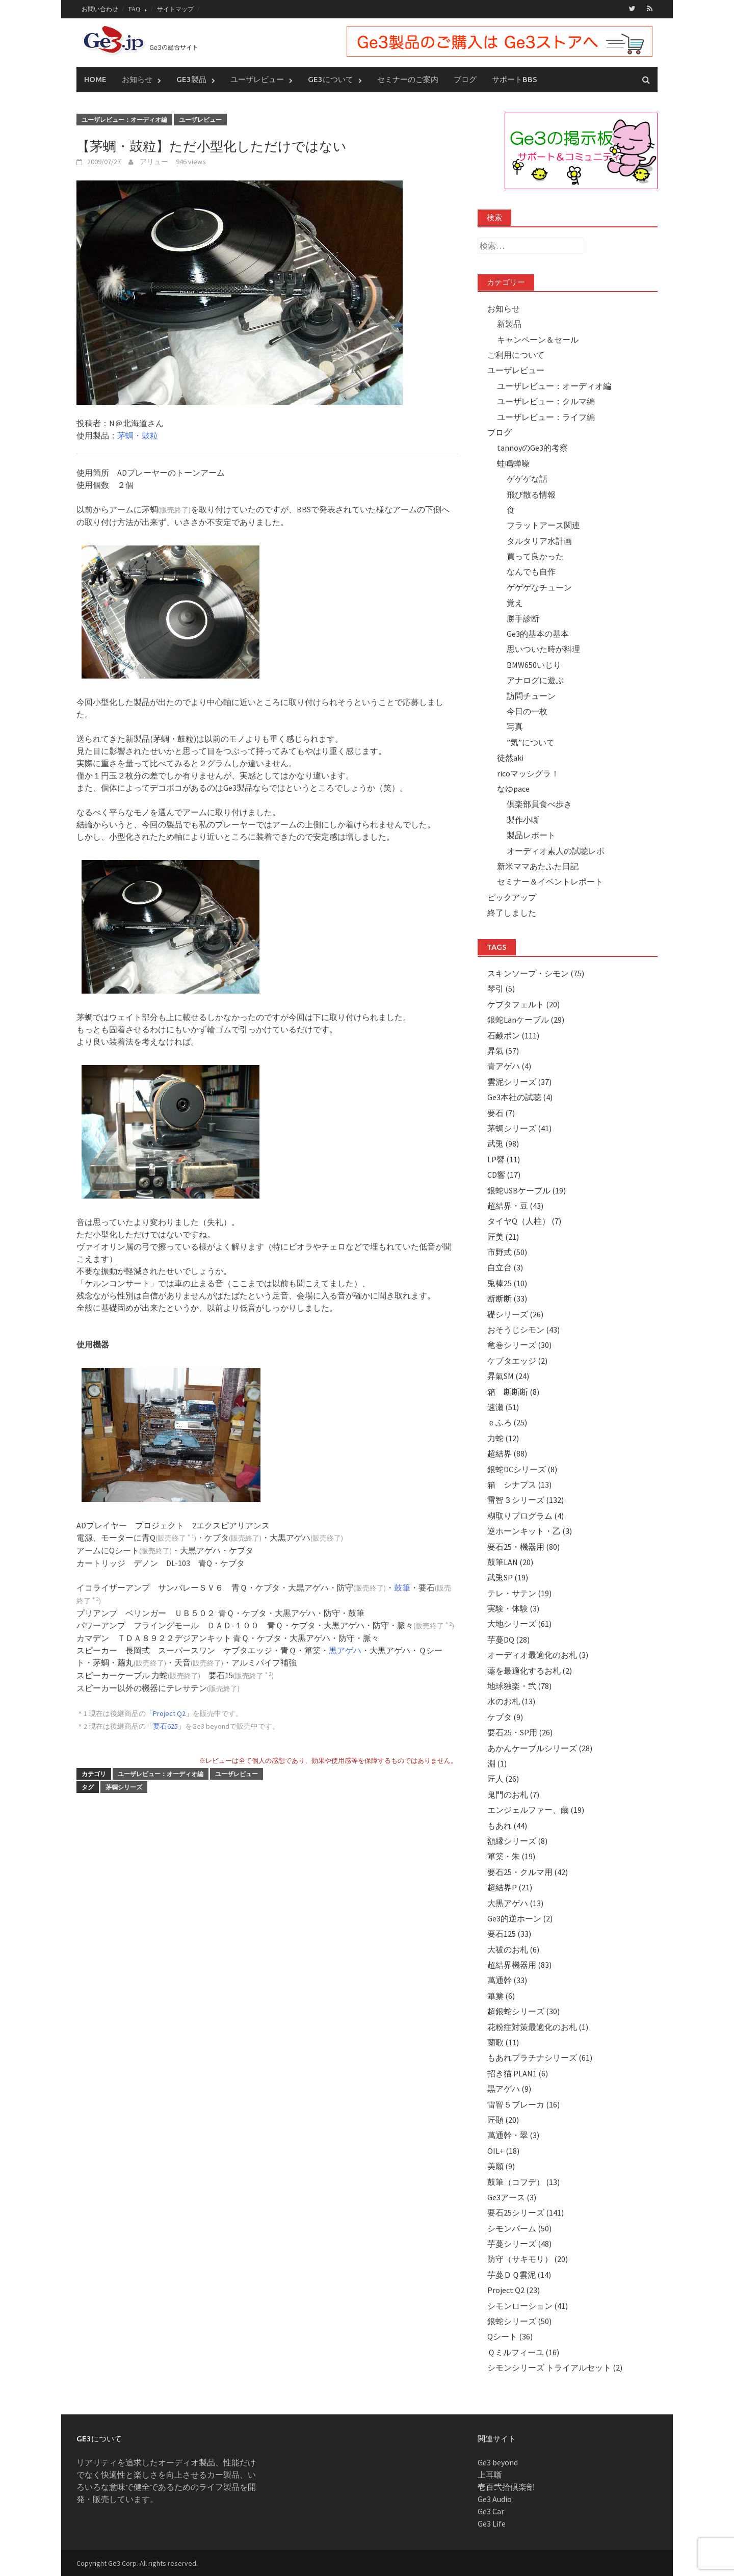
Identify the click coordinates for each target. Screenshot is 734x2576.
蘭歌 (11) (503, 2042)
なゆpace (513, 788)
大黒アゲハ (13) (515, 1902)
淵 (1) (497, 1763)
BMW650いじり (534, 664)
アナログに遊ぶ (535, 679)
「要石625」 (165, 1725)
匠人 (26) (503, 1779)
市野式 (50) (507, 1251)
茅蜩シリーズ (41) (519, 1128)
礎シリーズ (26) (515, 1314)
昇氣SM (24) (508, 1375)
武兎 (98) (503, 1143)
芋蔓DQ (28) (508, 1639)
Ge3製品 (191, 78)
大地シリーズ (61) (519, 1624)
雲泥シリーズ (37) (519, 1081)
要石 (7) (501, 1112)
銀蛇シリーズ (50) (519, 2320)
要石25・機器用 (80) (523, 1546)
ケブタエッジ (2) (517, 1360)
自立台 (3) (505, 1267)
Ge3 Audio (495, 2498)
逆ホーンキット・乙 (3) (529, 1530)
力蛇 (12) (503, 1438)
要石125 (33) (509, 1933)
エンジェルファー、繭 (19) (535, 1809)
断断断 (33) (507, 1298)
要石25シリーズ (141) (525, 2212)
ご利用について (515, 354)
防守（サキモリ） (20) (527, 2259)
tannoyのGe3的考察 (532, 448)
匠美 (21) (503, 1236)
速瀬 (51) (503, 1406)
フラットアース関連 (543, 524)
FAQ (134, 9)
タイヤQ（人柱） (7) (524, 1220)
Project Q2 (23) (513, 2289)
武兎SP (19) (507, 1577)
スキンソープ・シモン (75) (535, 973)
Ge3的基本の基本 (538, 633)
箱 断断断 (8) (513, 1391)
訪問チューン (531, 695)
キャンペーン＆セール (538, 339)
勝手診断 (523, 618)
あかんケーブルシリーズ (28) (539, 1747)
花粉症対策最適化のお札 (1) (537, 2026)
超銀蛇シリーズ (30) (523, 2011)
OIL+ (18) (503, 2150)
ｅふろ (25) (507, 1422)
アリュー (154, 161)
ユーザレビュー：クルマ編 (546, 401)
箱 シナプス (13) (519, 1484)
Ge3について (330, 78)
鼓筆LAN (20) (510, 1561)
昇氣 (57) (503, 1050)
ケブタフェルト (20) (523, 1004)
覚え (515, 602)
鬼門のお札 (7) (513, 1794)
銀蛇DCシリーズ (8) (522, 1469)
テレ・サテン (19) (519, 1593)
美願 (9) (501, 2166)
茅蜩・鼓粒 (137, 435)
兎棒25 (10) (507, 1283)
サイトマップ (175, 9)
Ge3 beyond (498, 2462)
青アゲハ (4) (509, 1066)
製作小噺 (523, 819)
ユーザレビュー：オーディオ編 (124, 119)
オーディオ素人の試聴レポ (556, 850)
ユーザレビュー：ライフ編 (546, 416)
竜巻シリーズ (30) (519, 1345)
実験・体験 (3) (513, 1608)
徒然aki (510, 757)
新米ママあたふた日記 (538, 866)
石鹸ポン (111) (513, 1035)
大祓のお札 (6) (513, 1949)
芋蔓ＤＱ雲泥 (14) (519, 2274)
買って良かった (535, 556)
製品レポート (531, 834)
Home (95, 78)
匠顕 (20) (503, 2119)
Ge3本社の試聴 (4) (520, 1096)
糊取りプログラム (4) (525, 1515)
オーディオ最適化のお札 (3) (537, 1654)
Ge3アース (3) (511, 2197)
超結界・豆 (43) (515, 1205)
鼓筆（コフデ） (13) (523, 2181)
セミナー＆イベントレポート (550, 881)
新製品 (509, 323)
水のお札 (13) (511, 1701)
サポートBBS (514, 78)
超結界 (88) (507, 1453)
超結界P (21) (509, 1887)
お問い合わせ (100, 9)
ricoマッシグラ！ (528, 773)
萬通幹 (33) (507, 1980)
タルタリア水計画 (539, 540)
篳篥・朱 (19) (511, 1856)
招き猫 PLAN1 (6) (517, 2073)
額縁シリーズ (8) (517, 1840)
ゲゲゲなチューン (539, 587)
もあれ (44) (507, 1825)
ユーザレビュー (257, 78)
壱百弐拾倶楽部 (506, 2486)
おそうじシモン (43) (523, 1329)
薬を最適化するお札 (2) (529, 1670)
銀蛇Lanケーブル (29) (525, 1019)
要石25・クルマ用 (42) (527, 1871)
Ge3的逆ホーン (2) (520, 1918)
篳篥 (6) (501, 1995)
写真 (515, 726)
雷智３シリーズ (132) (525, 1500)
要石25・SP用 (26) (520, 1732)
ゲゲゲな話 (527, 478)
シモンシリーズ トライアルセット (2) (554, 2367)
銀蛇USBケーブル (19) (526, 1190)
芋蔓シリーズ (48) (519, 2243)
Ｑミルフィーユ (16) (523, 2352)
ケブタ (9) (505, 1716)
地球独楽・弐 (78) (519, 1685)
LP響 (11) (503, 1159)
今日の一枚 (527, 711)
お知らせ (137, 78)
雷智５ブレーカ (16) (523, 2104)
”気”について (531, 742)
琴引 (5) (501, 988)
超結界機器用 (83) (519, 1964)
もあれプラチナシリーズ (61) (539, 2057)
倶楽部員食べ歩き (539, 804)
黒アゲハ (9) (509, 2088)
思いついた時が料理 (543, 649)
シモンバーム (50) (519, 2228)
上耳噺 (490, 2474)
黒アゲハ (345, 1650)
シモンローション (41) (527, 2305)
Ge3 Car (491, 2511)
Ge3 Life (492, 2523)
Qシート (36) (510, 2336)
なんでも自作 (531, 571)
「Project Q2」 (169, 1713)
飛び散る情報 (531, 494)
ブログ (465, 78)
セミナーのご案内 (407, 78)
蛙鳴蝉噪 (513, 463)
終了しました (511, 912)
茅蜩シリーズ (124, 1786)
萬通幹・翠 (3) (513, 2135)
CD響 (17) (503, 1174)
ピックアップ (511, 897)
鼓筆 (402, 1587)
